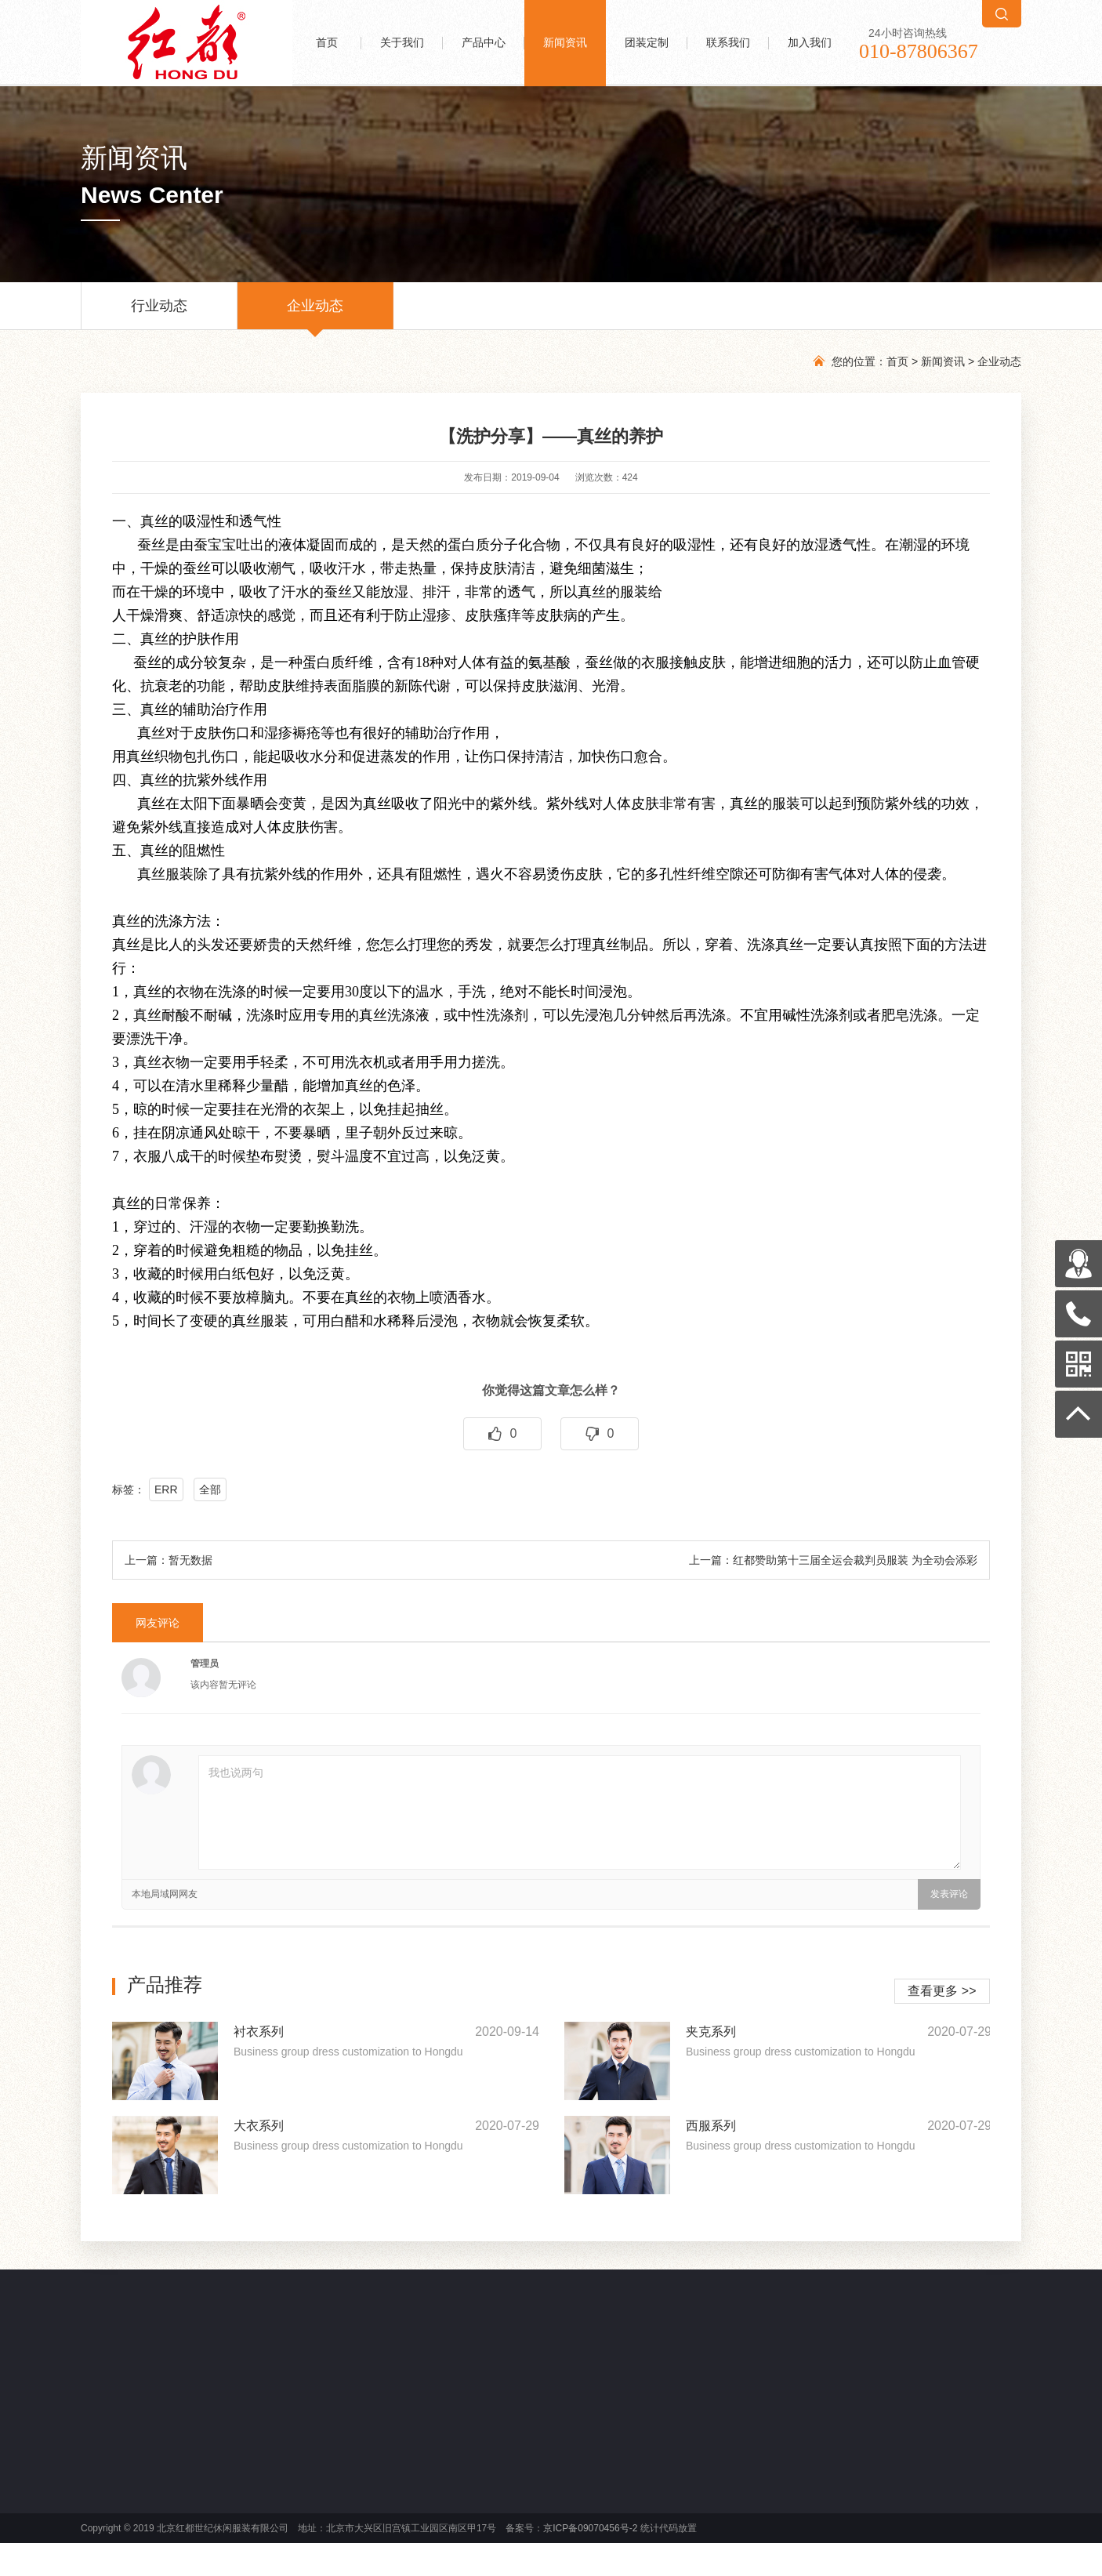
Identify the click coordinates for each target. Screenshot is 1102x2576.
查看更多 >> (942, 1990)
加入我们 (810, 43)
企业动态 (315, 313)
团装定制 (647, 43)
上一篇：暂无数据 (168, 1560)
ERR (166, 1489)
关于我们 (402, 43)
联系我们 (728, 43)
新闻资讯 (565, 43)
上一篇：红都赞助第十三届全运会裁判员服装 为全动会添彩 (833, 1560)
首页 (327, 43)
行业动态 (159, 313)
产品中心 (484, 43)
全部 (210, 1489)
